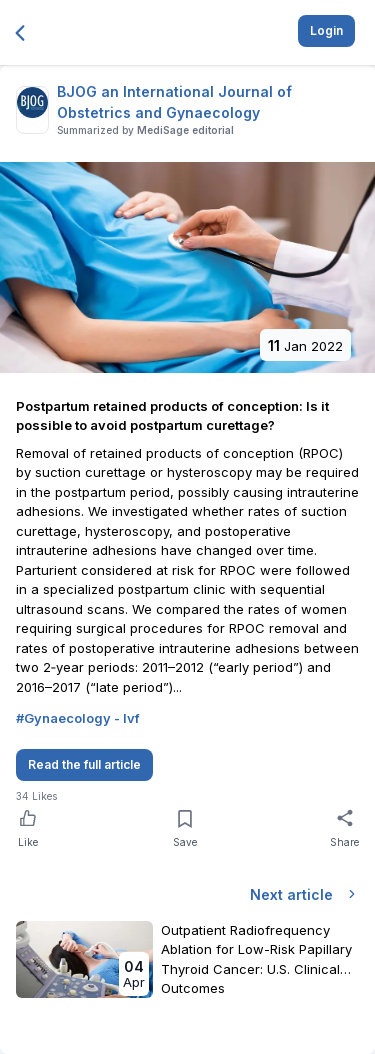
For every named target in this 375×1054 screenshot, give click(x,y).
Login (326, 30)
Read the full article (84, 764)
